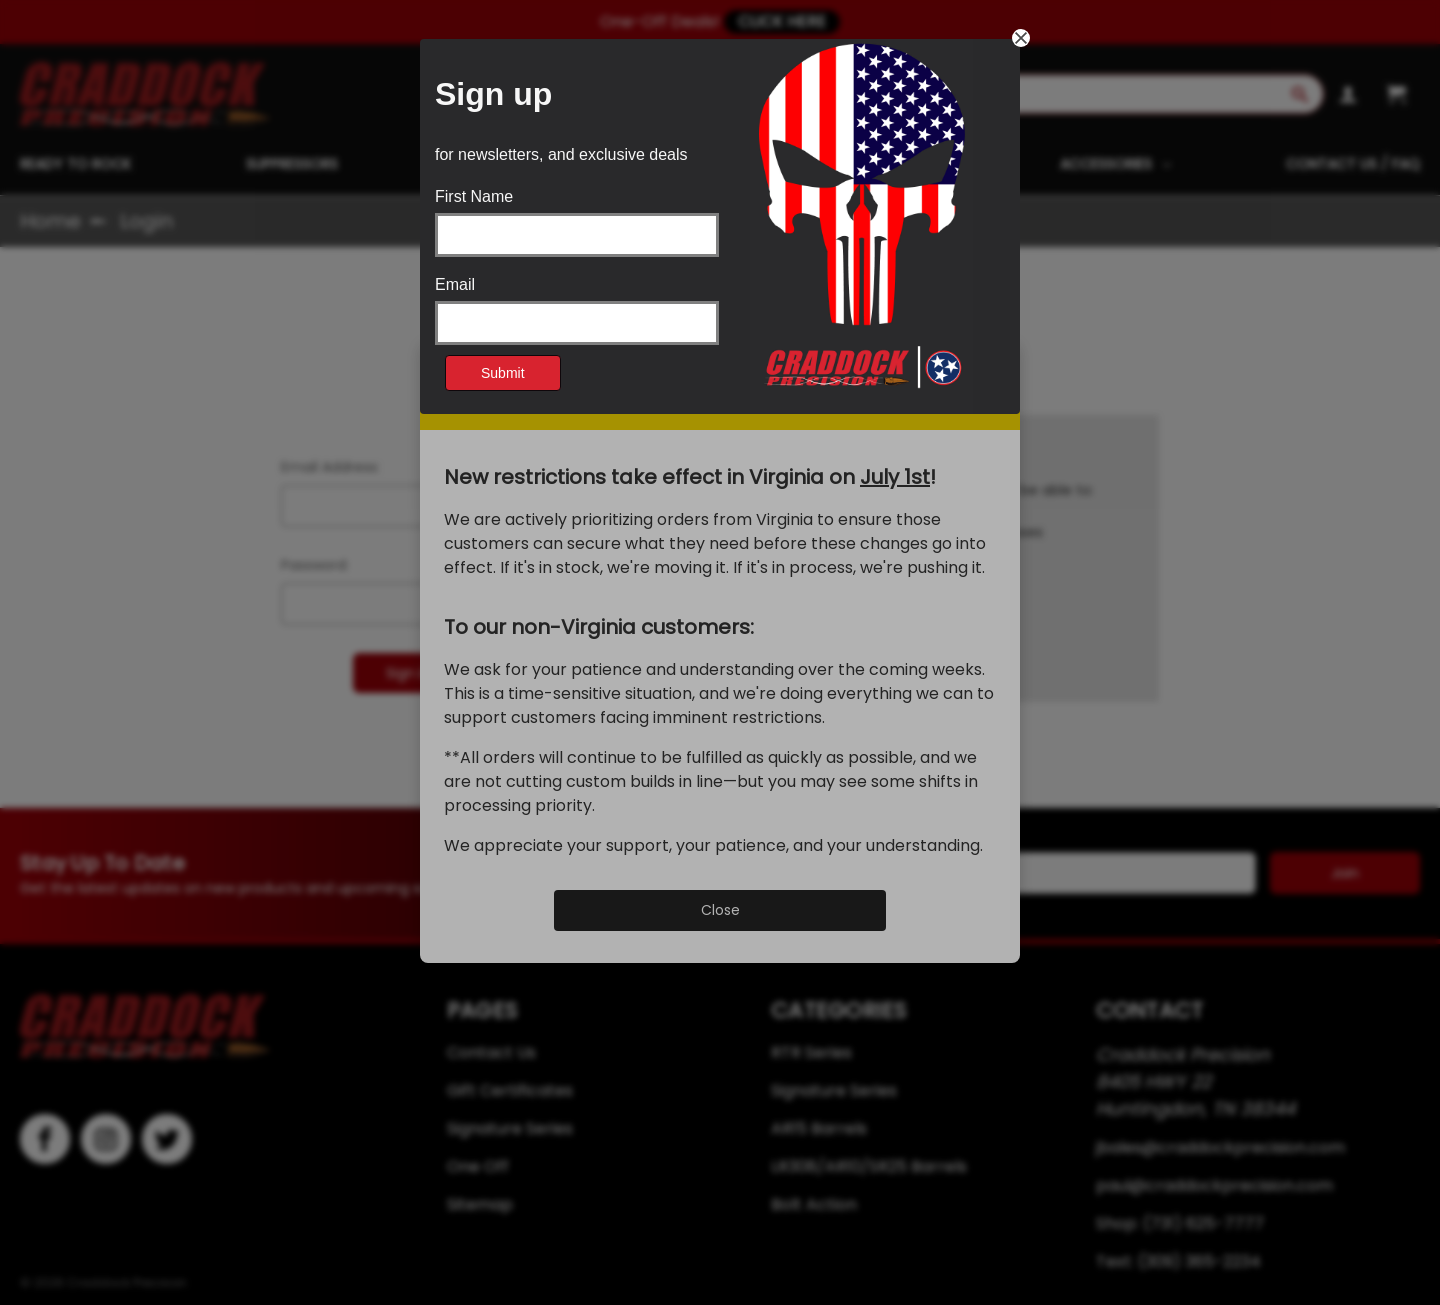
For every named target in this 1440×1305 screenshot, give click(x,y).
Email (455, 285)
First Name (474, 197)
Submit (503, 373)
